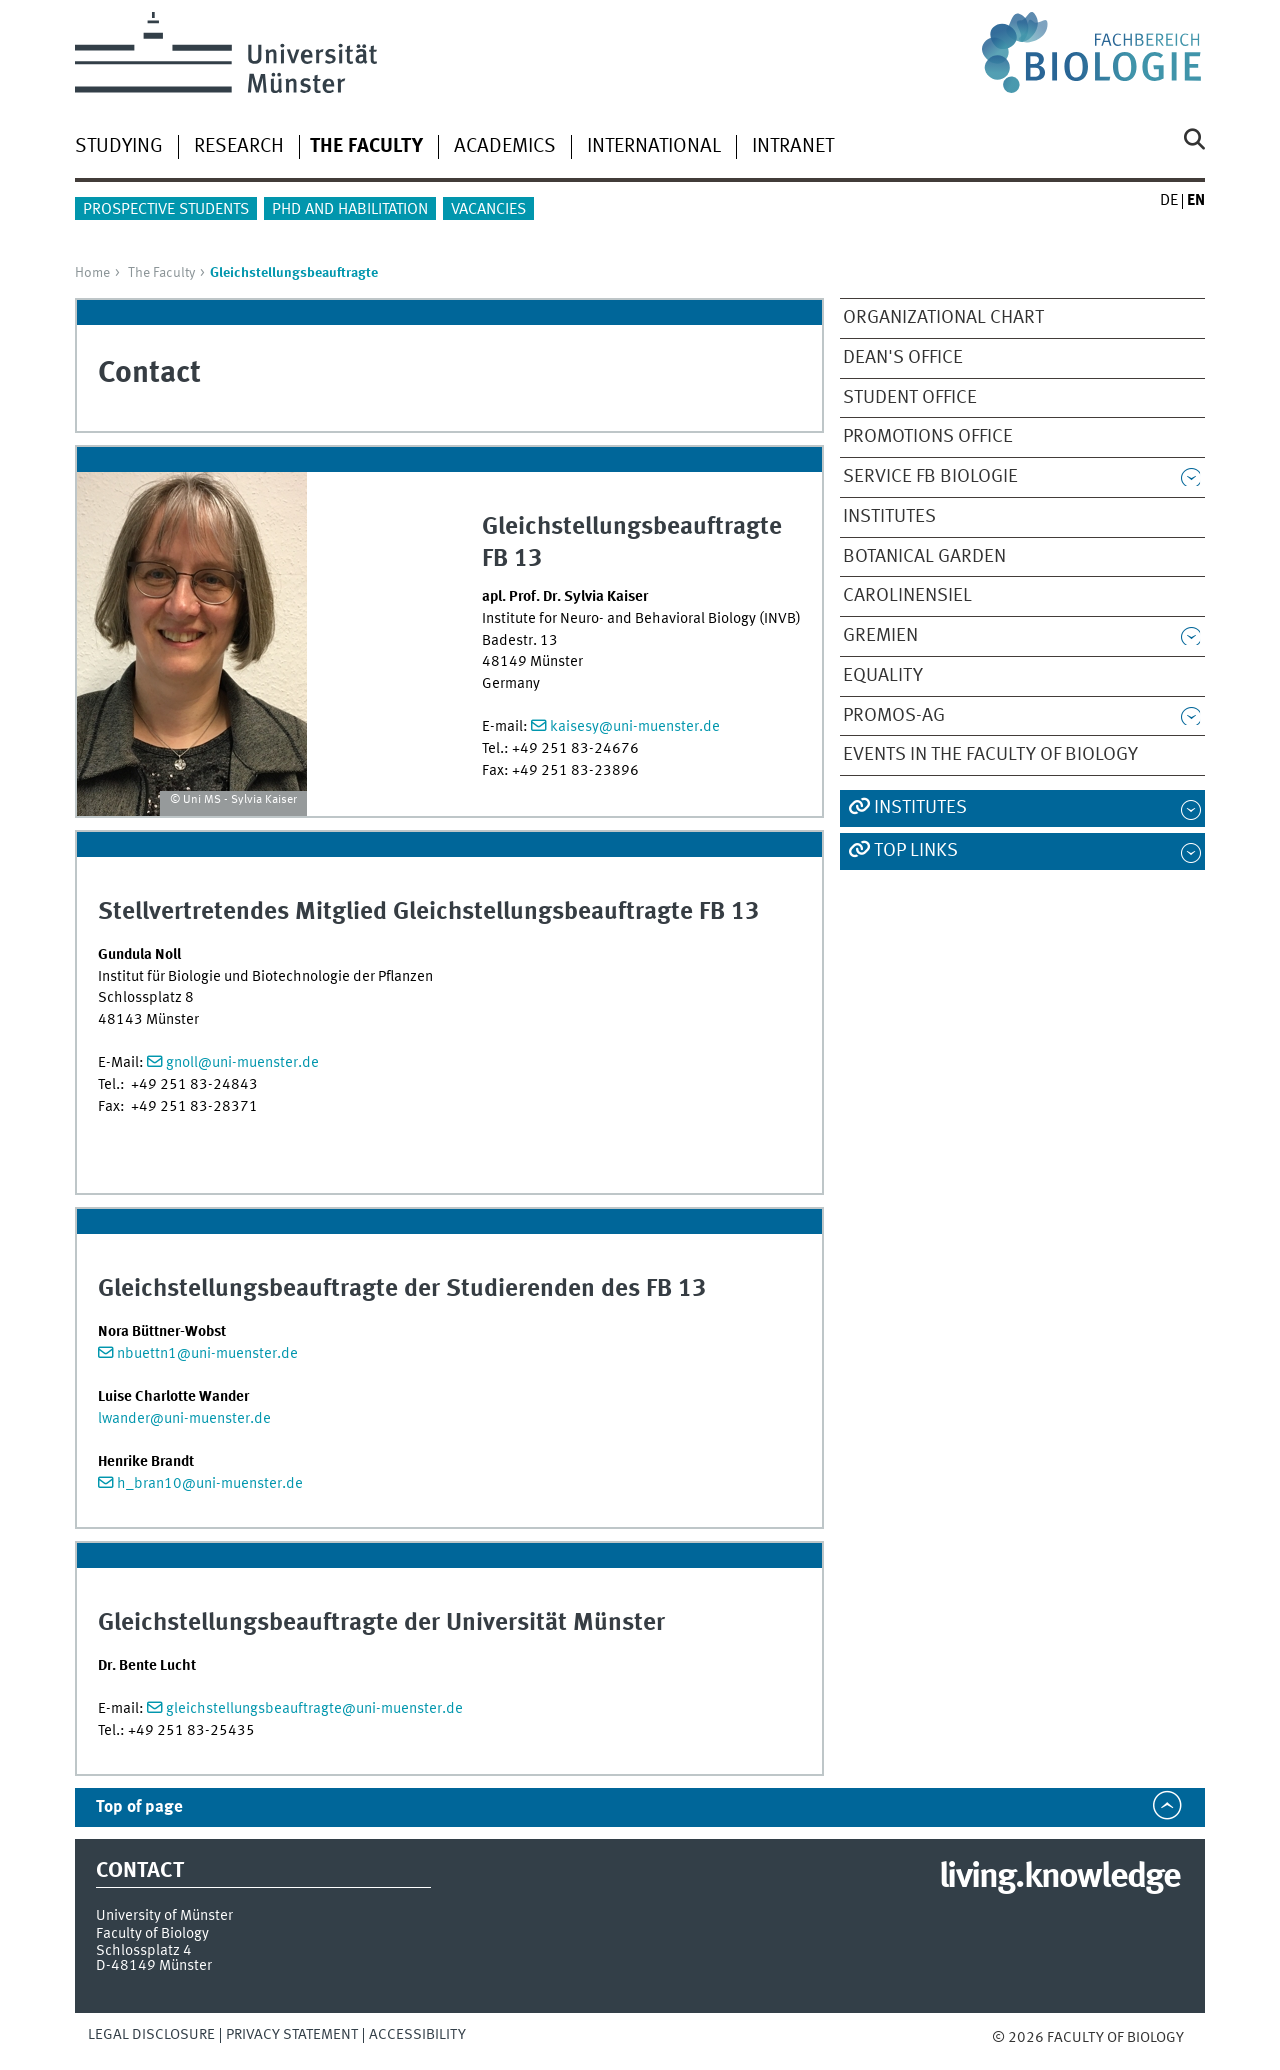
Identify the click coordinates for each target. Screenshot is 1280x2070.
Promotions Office (928, 437)
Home (92, 273)
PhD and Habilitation (350, 210)
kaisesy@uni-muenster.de (635, 727)
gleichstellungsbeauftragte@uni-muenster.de (314, 1709)
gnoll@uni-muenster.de (242, 1063)
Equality (883, 676)
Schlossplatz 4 (144, 1951)
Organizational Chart (943, 318)
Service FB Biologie (930, 477)
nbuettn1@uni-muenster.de (207, 1354)
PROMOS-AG (894, 716)
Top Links (916, 851)
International (654, 147)
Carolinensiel (907, 596)
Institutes (889, 517)
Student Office (910, 398)
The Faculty (161, 273)
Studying (119, 147)
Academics (505, 147)
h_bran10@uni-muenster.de (210, 1484)
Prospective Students (166, 210)
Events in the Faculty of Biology (990, 755)
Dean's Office (903, 358)
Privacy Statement (292, 2035)
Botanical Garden (924, 557)
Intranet (793, 147)
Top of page (139, 1807)
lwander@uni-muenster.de (184, 1419)
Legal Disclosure (151, 2035)
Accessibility (417, 2035)
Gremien (880, 636)
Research (239, 147)
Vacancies (488, 210)
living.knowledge (1059, 1878)
